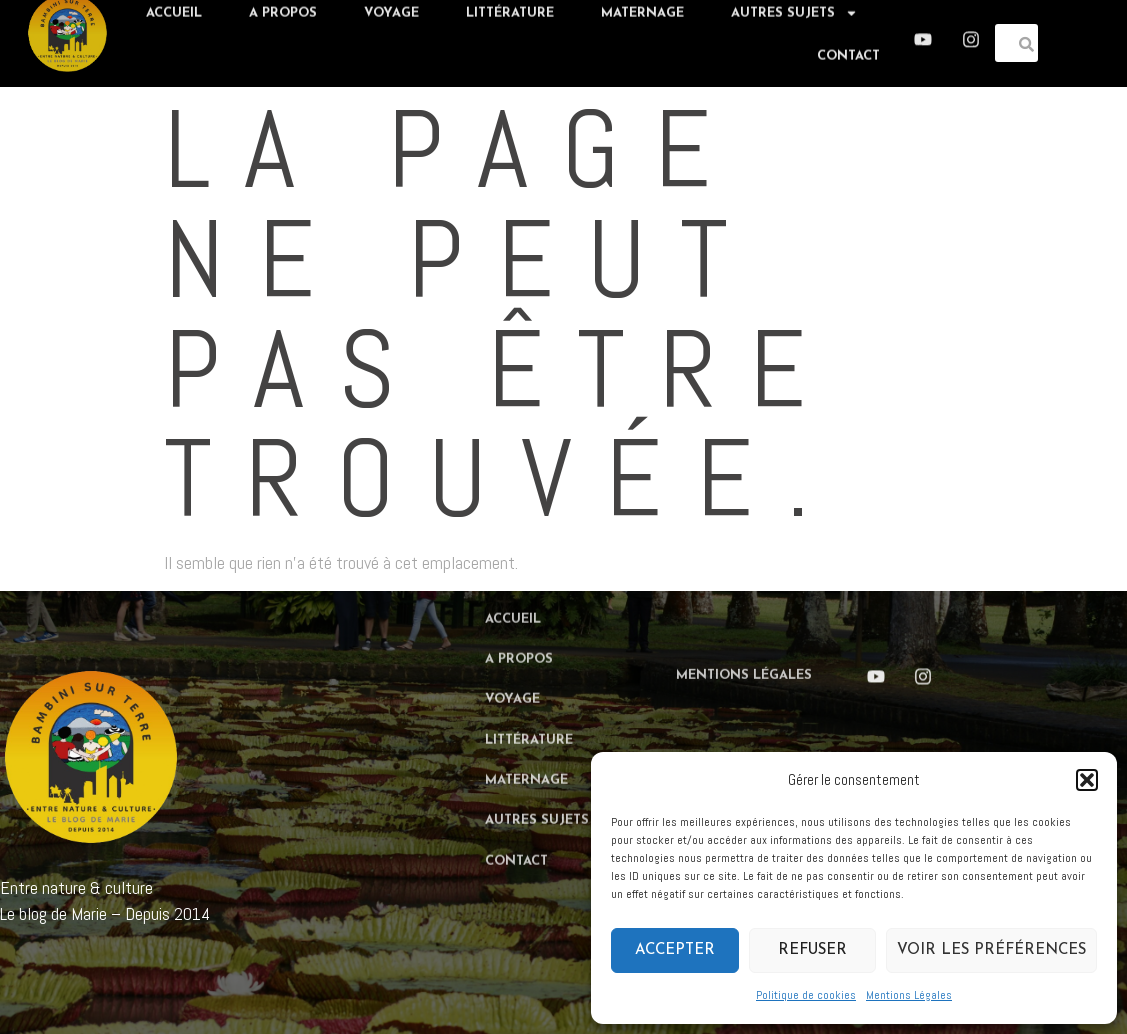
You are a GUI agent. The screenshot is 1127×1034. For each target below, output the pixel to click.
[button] (1087, 780)
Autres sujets (548, 774)
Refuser (812, 950)
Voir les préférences (991, 950)
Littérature (529, 694)
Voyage (512, 654)
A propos (519, 613)
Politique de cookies (806, 995)
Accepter (675, 950)
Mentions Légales (909, 995)
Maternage (526, 734)
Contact (848, 48)
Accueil (513, 573)
